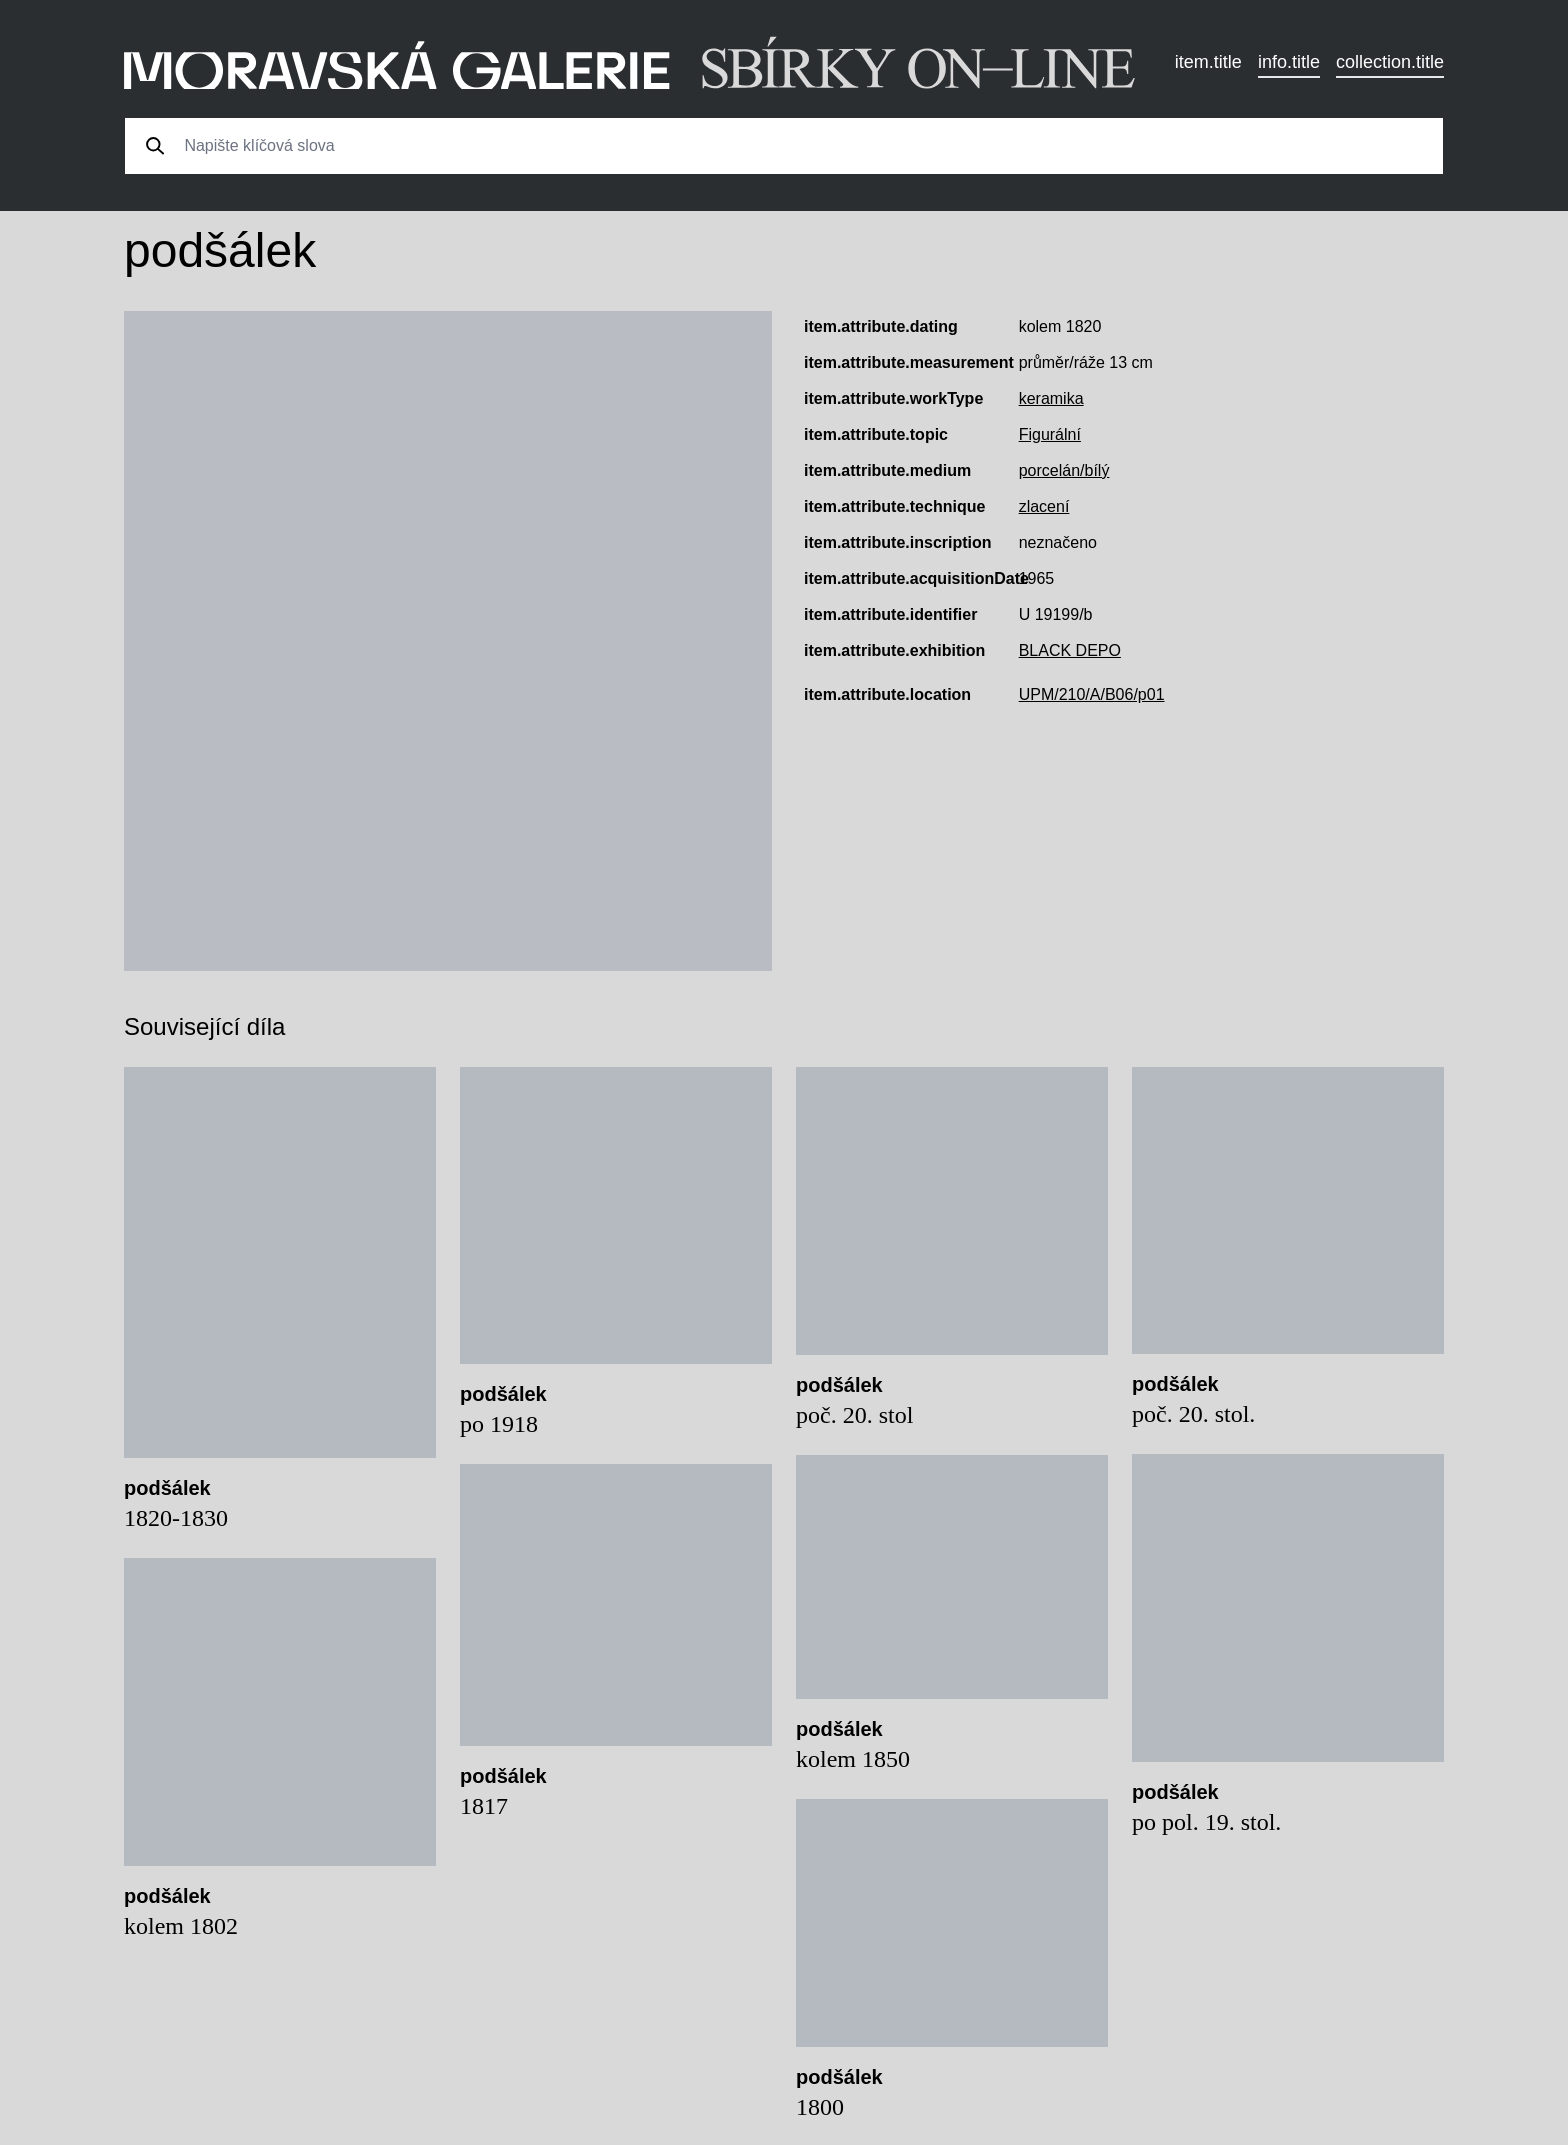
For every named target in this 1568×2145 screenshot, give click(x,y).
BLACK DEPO (1070, 650)
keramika (1051, 398)
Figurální (1050, 434)
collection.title (1390, 62)
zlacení (1044, 506)
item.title (1208, 62)
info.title (1289, 62)
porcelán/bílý (1064, 470)
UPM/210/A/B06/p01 (1092, 694)
